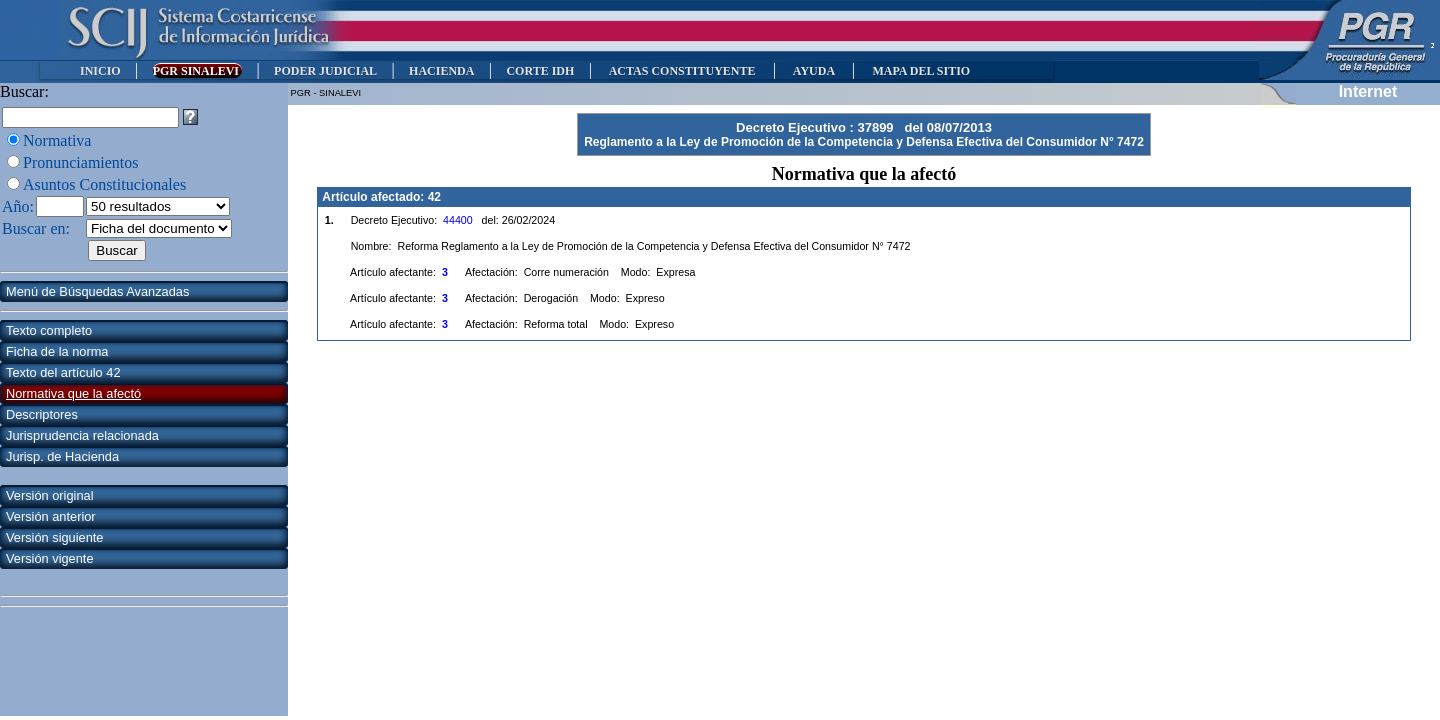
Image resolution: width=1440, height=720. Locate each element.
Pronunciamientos (81, 162)
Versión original (50, 495)
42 (434, 197)
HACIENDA (441, 71)
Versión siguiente (54, 537)
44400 (458, 220)
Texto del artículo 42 (63, 372)
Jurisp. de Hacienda (62, 456)
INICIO (100, 71)
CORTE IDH (540, 71)
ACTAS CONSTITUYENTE (682, 71)
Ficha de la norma (57, 351)
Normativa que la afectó (73, 393)
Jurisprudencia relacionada (82, 435)
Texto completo (49, 330)
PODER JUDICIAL (325, 71)
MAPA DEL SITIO (921, 71)
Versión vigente (50, 558)
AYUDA (813, 71)
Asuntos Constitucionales (104, 184)
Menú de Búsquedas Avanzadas (97, 291)
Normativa (57, 140)
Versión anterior (51, 516)
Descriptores (42, 414)
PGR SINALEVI (197, 71)
